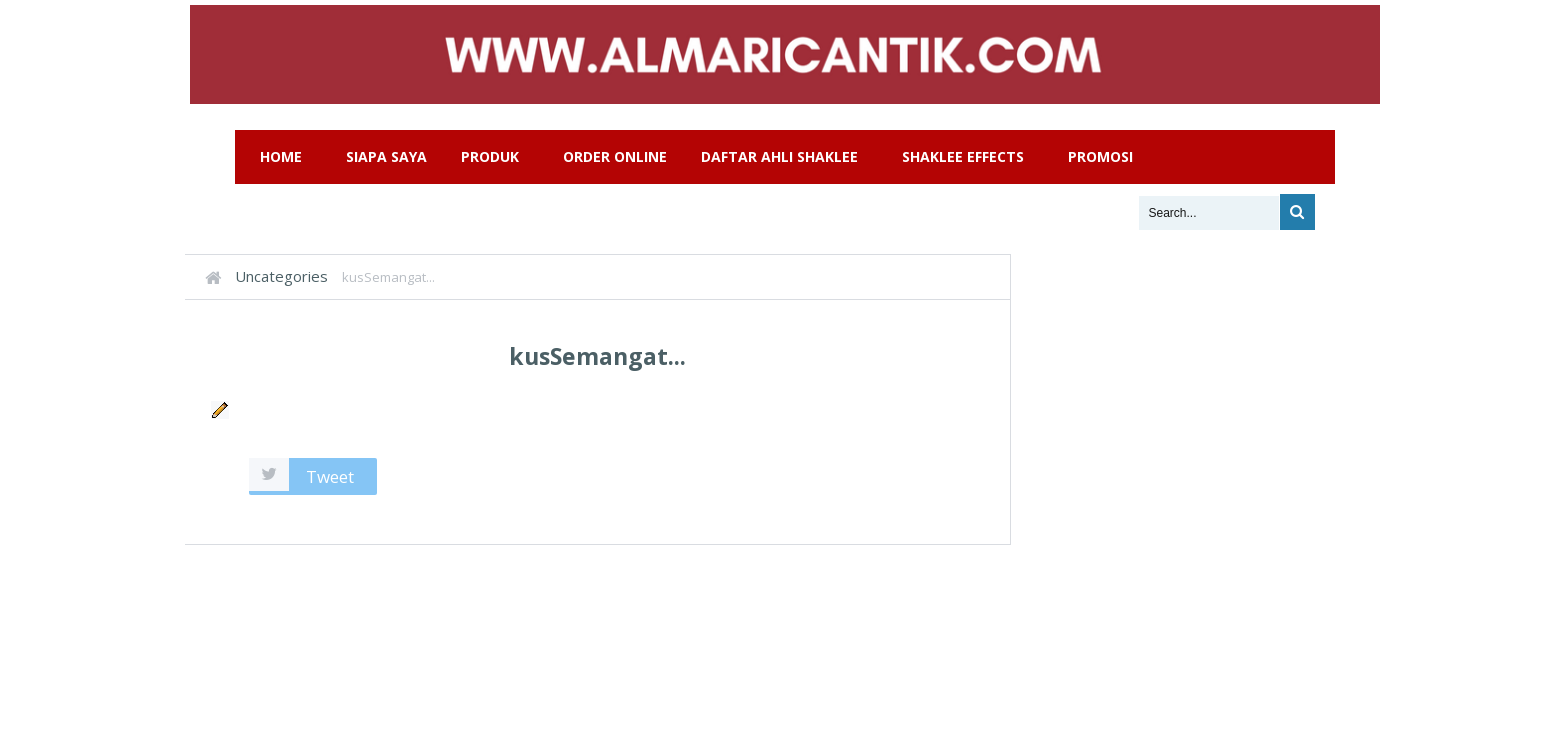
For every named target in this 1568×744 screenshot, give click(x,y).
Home (281, 156)
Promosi (1100, 156)
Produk (490, 156)
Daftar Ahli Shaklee (779, 156)
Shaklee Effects (963, 156)
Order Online (615, 156)
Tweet (330, 476)
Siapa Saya (386, 156)
